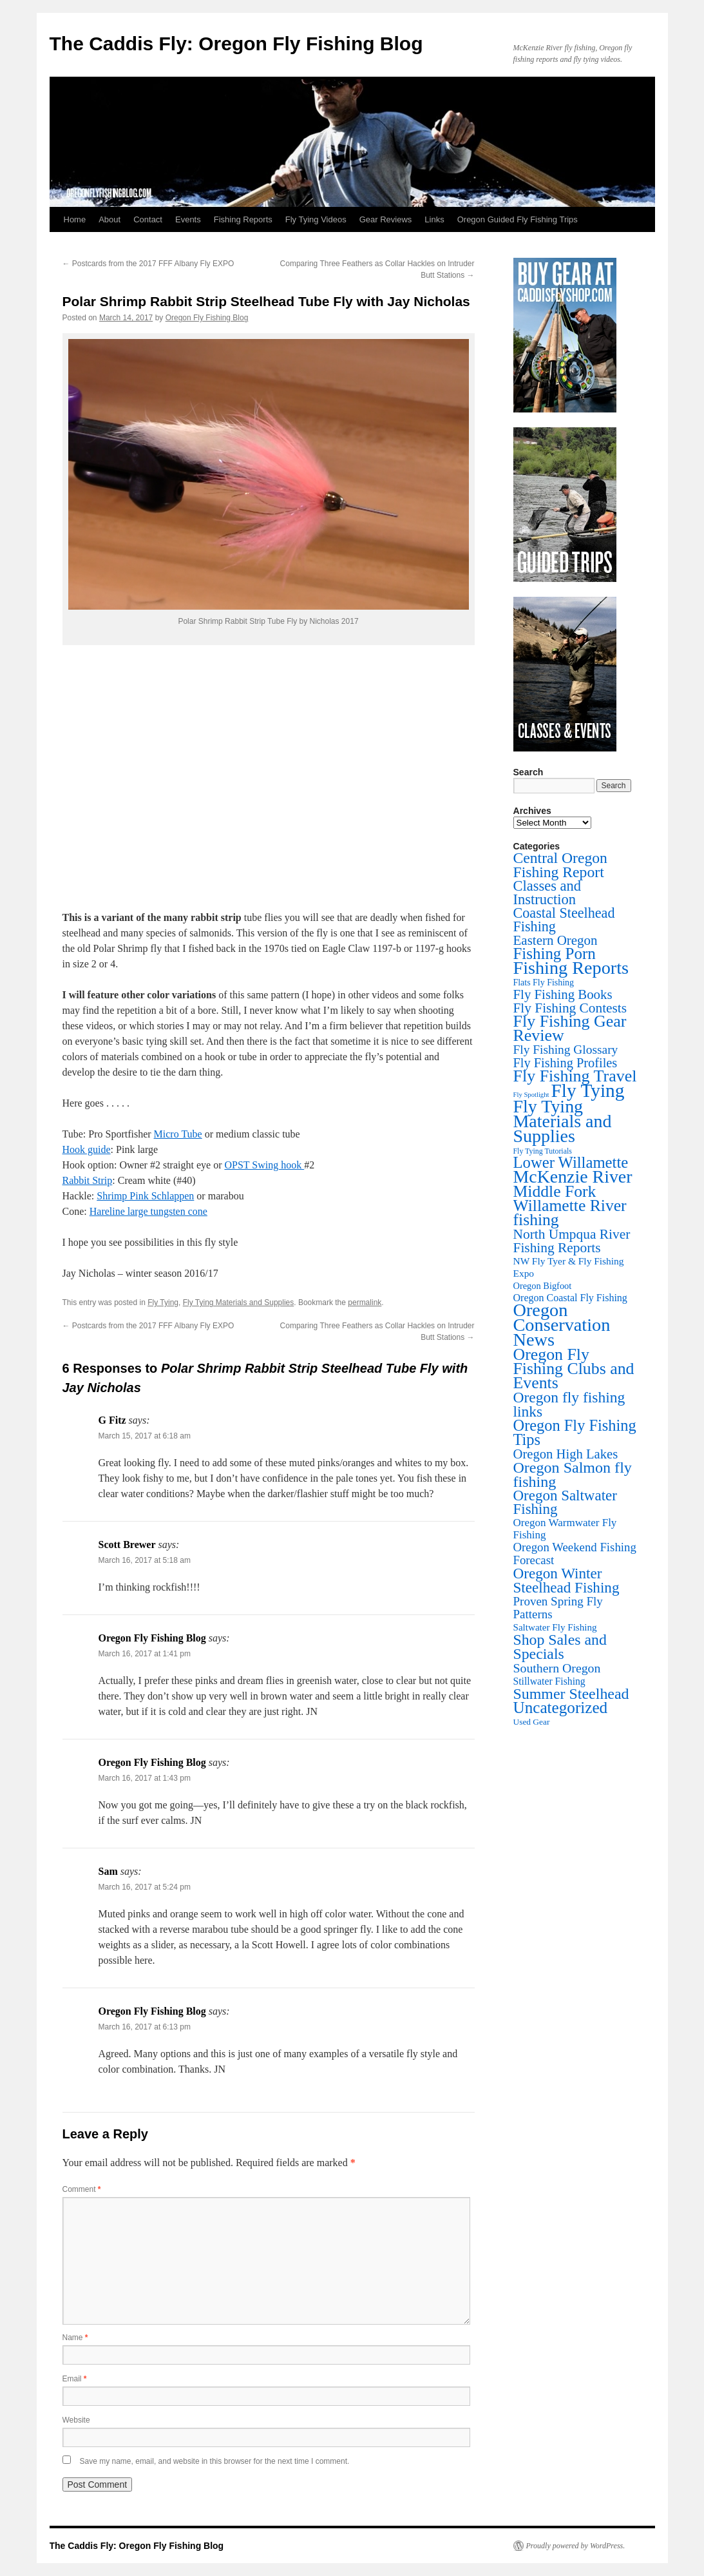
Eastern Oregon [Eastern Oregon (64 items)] (555, 940)
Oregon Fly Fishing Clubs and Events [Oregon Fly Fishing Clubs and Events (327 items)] (573, 1368)
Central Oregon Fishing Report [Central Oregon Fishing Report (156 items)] (560, 864)
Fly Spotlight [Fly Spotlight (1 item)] (531, 1094)
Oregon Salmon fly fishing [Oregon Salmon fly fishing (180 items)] (572, 1474)
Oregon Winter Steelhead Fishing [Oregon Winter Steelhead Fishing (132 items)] (566, 1580)
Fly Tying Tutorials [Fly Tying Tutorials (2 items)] (542, 1151)
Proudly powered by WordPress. (575, 2545)
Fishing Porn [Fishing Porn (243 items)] (554, 953)
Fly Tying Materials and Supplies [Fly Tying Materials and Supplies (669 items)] (562, 1121)
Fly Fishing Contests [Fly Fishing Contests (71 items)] (570, 1008)
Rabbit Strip (87, 1180)
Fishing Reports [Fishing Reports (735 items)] (571, 968)
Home (75, 219)
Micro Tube (178, 1133)
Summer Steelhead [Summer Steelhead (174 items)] (571, 1693)
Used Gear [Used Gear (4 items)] (531, 1722)
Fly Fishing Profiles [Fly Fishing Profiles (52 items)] (565, 1063)
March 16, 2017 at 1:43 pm (145, 1778)
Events (188, 219)
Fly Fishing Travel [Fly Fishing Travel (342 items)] (575, 1076)
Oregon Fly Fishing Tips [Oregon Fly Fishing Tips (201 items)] (574, 1432)
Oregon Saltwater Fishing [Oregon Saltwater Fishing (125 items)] (565, 1502)
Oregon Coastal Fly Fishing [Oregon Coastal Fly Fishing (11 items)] (570, 1297)
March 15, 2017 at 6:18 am (145, 1435)
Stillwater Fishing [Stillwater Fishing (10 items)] (549, 1681)
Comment (81, 2189)
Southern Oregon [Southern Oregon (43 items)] (557, 1668)
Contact (147, 219)
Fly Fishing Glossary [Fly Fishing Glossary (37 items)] (565, 1049)
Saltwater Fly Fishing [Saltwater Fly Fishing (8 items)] (555, 1627)
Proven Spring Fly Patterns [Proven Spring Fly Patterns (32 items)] (558, 1607)
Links (434, 219)
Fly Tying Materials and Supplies (238, 1302)
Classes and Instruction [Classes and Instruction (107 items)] (547, 892)
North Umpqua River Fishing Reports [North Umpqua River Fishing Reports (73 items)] (572, 1240)
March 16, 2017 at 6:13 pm (145, 2026)
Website (76, 2420)
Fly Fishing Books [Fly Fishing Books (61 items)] (563, 994)
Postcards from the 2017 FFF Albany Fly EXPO (148, 263)
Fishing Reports (243, 219)
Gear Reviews (385, 219)
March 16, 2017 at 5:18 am (145, 1560)
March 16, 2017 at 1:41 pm (145, 1653)
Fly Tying (162, 1302)
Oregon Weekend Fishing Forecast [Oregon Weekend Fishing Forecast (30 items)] (574, 1553)
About (109, 219)
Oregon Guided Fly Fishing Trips (517, 219)
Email (74, 2378)
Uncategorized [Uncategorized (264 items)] (560, 1707)
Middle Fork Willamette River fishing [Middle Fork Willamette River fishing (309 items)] (570, 1205)
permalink (364, 1302)
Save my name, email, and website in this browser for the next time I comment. (215, 2461)
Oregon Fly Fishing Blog (207, 317)
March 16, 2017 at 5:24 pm (145, 1887)
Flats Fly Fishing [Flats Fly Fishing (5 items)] (544, 982)
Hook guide (86, 1149)
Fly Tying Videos (316, 219)
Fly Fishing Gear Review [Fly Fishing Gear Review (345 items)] (570, 1028)
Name (75, 2337)
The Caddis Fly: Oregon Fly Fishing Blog (236, 43)
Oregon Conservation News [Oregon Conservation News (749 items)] (562, 1325)
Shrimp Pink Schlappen (145, 1195)
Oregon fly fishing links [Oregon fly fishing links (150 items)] (569, 1404)
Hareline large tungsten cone (148, 1211)
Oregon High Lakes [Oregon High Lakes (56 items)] (565, 1454)
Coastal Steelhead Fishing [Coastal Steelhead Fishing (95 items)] (564, 920)
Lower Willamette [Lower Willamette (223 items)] (571, 1162)
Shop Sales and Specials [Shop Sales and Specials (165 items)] (560, 1646)
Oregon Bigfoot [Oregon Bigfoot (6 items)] (542, 1286)
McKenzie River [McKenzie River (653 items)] (573, 1176)
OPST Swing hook (264, 1164)
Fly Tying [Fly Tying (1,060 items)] (587, 1090)
